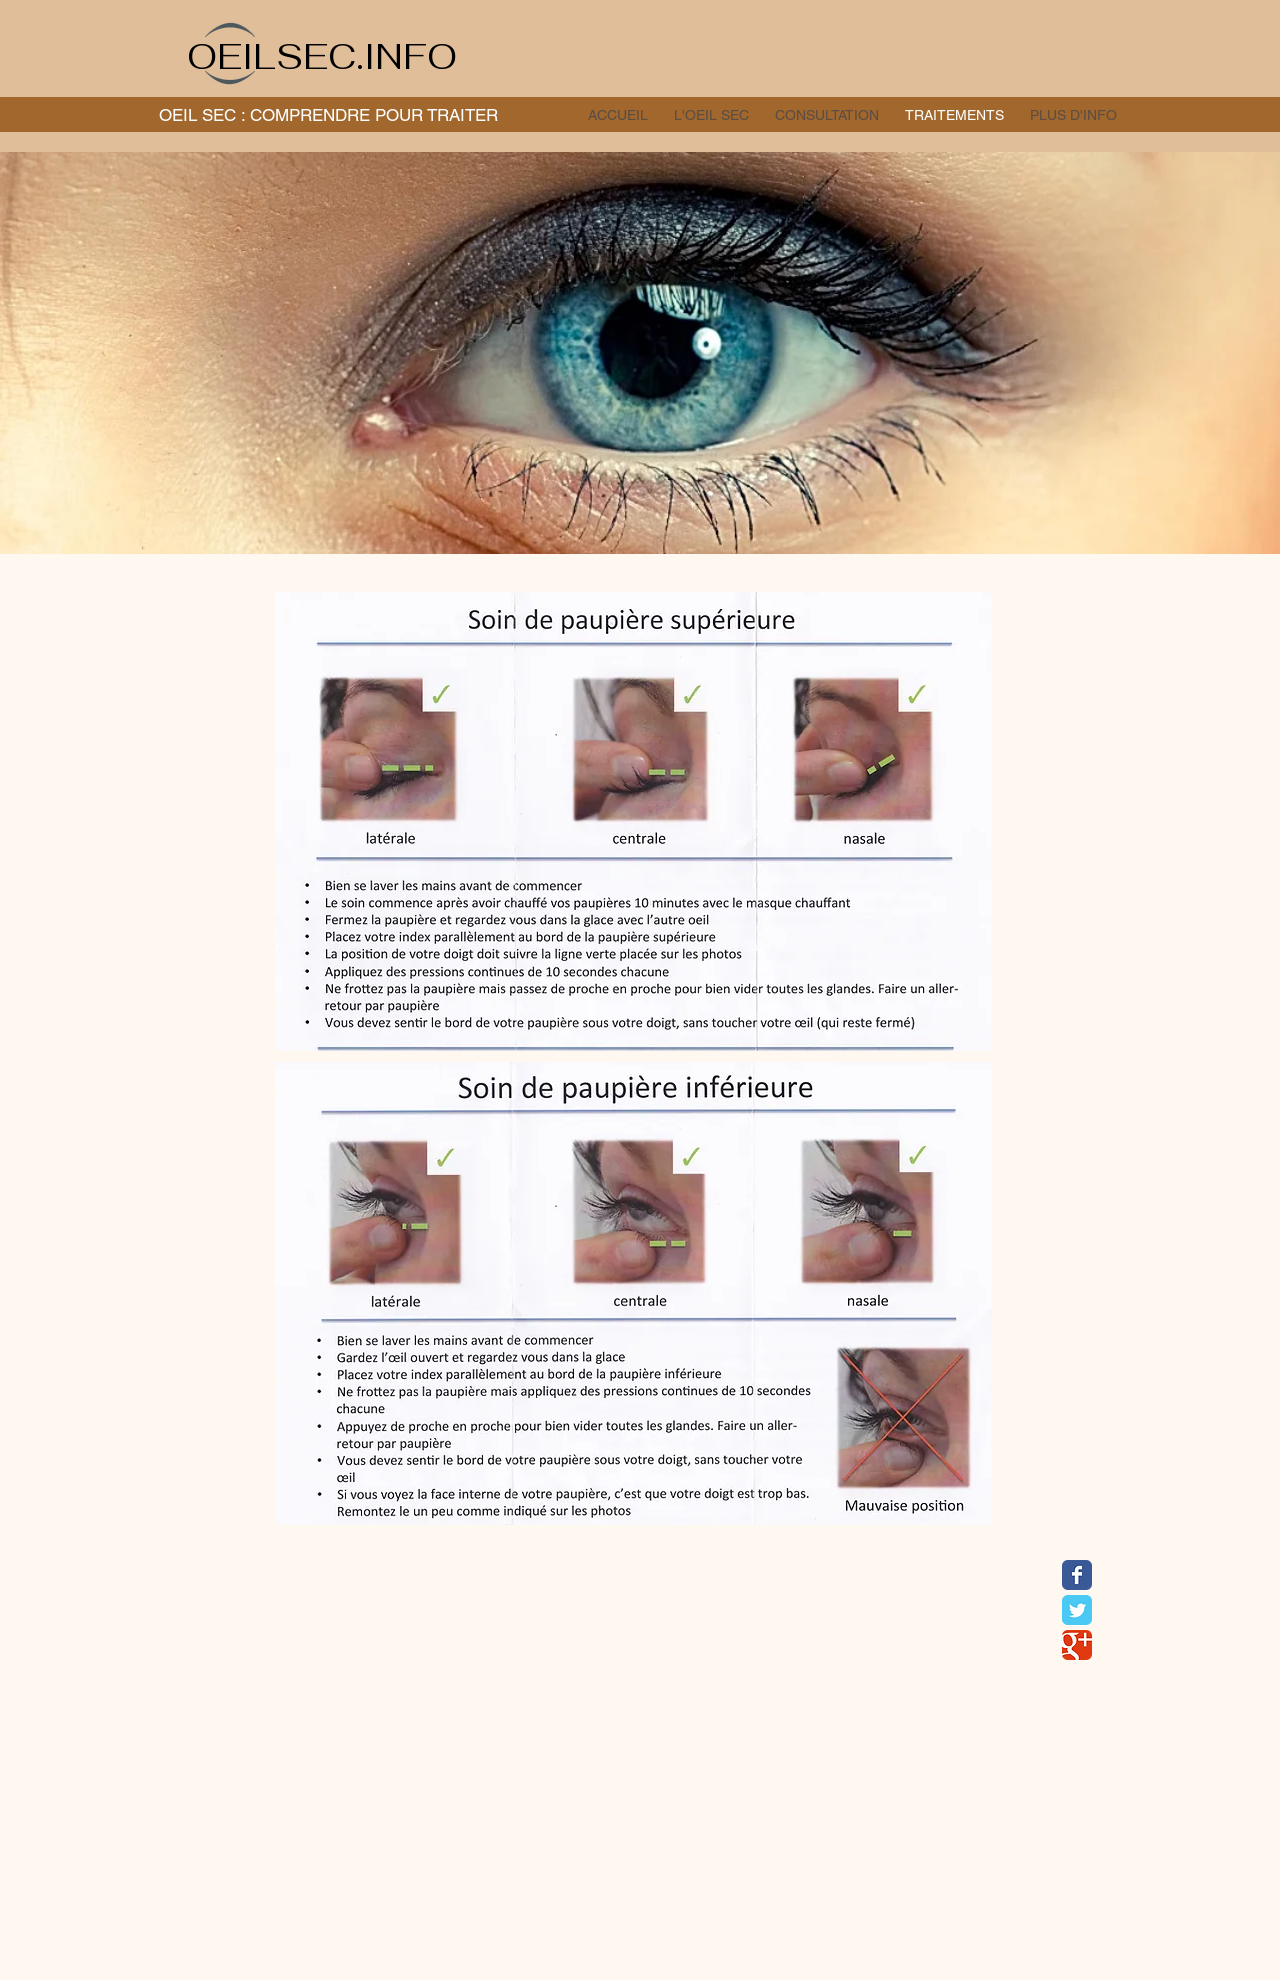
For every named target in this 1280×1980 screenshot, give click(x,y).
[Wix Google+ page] (1077, 1645)
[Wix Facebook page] (1077, 1575)
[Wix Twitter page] (1077, 1610)
